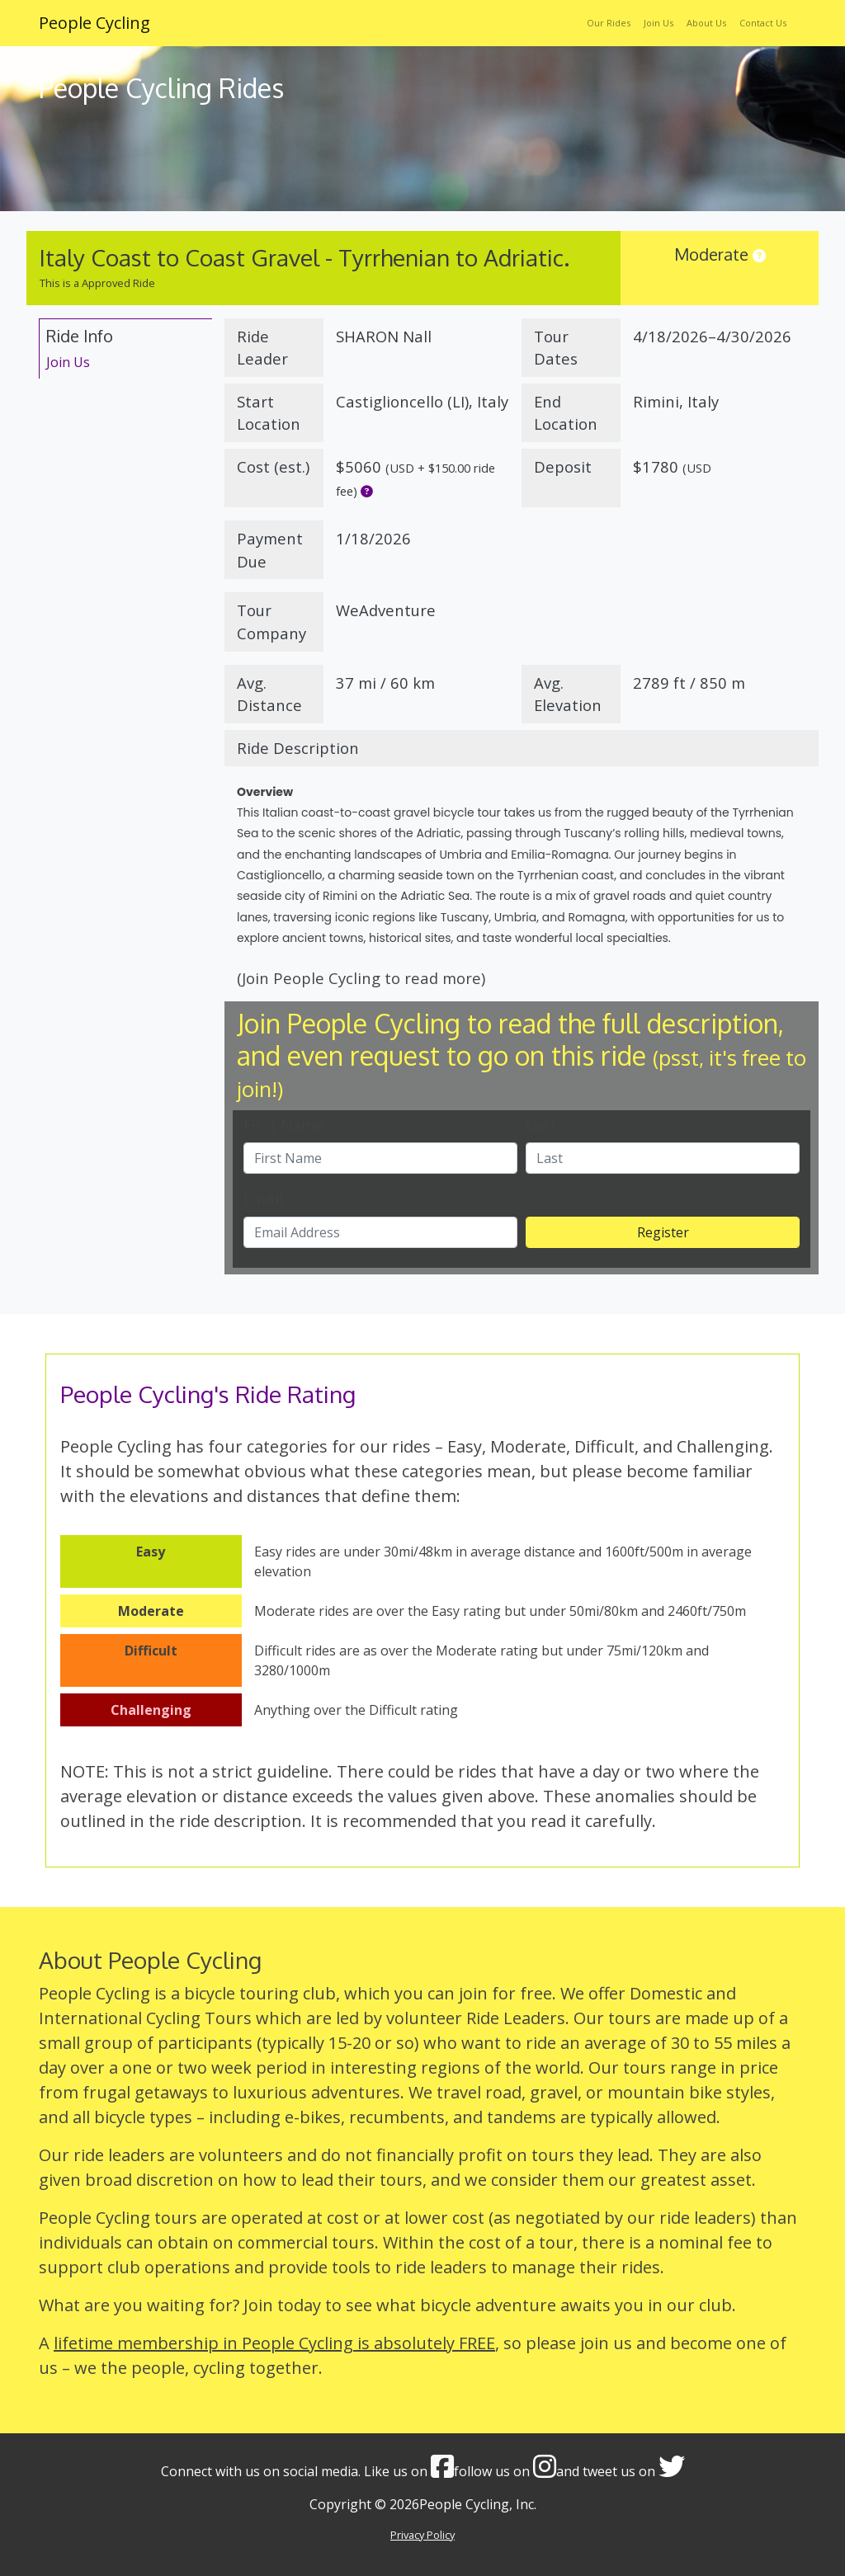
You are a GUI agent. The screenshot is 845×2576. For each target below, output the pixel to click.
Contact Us (762, 22)
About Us (706, 22)
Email (263, 1198)
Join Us (658, 22)
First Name (283, 1124)
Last (541, 1124)
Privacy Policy (422, 2534)
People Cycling (94, 23)
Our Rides (608, 22)
